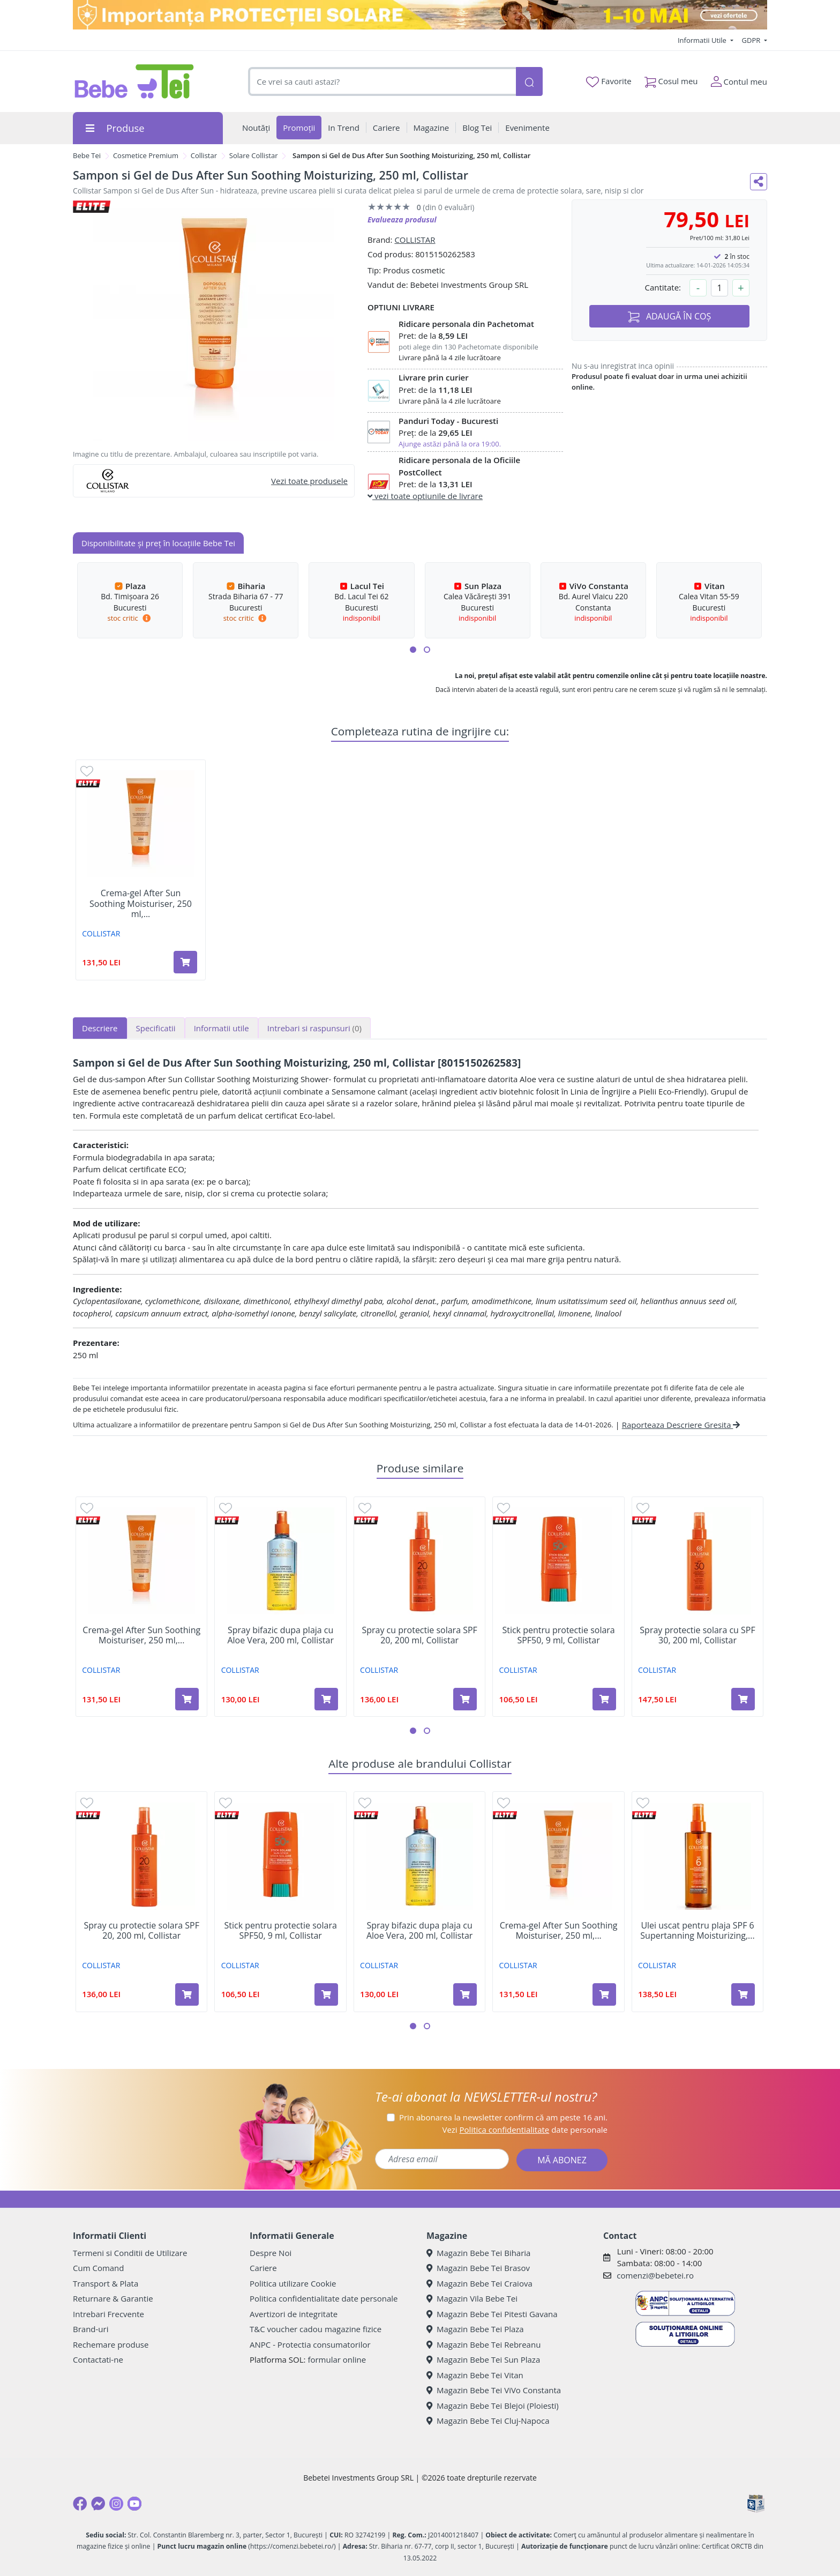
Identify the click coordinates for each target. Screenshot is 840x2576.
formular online (337, 2359)
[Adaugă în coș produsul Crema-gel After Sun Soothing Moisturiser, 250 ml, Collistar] (185, 962)
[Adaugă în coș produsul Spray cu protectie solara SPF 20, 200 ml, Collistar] (465, 1699)
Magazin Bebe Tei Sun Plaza (483, 2359)
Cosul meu (671, 79)
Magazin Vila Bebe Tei (472, 2298)
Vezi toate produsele (309, 480)
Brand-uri (90, 2329)
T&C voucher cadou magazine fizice (315, 2329)
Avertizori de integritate (294, 2314)
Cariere (263, 2267)
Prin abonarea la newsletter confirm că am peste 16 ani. (503, 2117)
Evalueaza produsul (402, 219)
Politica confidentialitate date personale (324, 2298)
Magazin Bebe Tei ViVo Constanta (493, 2390)
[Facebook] (80, 2504)
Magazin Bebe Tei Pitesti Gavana (492, 2314)
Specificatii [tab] (156, 1028)
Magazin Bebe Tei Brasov (478, 2267)
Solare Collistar (253, 155)
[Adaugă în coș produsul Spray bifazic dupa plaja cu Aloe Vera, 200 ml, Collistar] (326, 1699)
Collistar (204, 155)
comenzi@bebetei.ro (655, 2275)
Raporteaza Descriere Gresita (681, 1424)
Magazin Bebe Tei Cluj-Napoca (488, 2420)
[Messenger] (98, 2504)
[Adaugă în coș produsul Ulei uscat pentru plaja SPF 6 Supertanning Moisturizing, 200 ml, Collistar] (743, 1994)
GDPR (752, 40)
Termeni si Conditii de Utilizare (130, 2252)
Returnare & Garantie (113, 2298)
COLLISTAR (414, 239)
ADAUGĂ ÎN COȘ (669, 316)
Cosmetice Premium (145, 155)
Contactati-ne (98, 2359)
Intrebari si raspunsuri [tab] (314, 1028)
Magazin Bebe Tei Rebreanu (483, 2344)
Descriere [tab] (100, 1028)
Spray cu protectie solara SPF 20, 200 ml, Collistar (419, 1635)
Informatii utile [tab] (221, 1028)
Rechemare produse (110, 2344)
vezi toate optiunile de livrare (425, 495)
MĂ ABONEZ (562, 2160)
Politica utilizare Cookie (293, 2283)
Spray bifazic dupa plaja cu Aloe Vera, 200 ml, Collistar (280, 1635)
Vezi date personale (525, 2129)
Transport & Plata (105, 2283)
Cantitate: (662, 287)
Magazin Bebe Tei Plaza (475, 2329)
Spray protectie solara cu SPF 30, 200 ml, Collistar (697, 1635)
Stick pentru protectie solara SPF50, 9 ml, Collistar (558, 1635)
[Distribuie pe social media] (758, 181)
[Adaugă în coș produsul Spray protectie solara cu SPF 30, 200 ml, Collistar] (743, 1699)
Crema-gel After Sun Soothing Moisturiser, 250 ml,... (140, 903)
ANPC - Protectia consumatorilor (310, 2344)
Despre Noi (270, 2252)
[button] (413, 650)
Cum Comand (98, 2267)
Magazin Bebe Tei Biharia (478, 2252)
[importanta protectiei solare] (420, 14)
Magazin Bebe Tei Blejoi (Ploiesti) (492, 2405)
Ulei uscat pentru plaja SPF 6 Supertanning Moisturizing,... (697, 1930)
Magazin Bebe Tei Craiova (479, 2283)
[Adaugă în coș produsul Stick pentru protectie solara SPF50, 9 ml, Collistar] (604, 1699)
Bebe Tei (87, 155)
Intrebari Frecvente (108, 2314)
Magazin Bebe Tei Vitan (474, 2375)
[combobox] (382, 81)
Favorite (608, 81)
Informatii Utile (703, 40)
